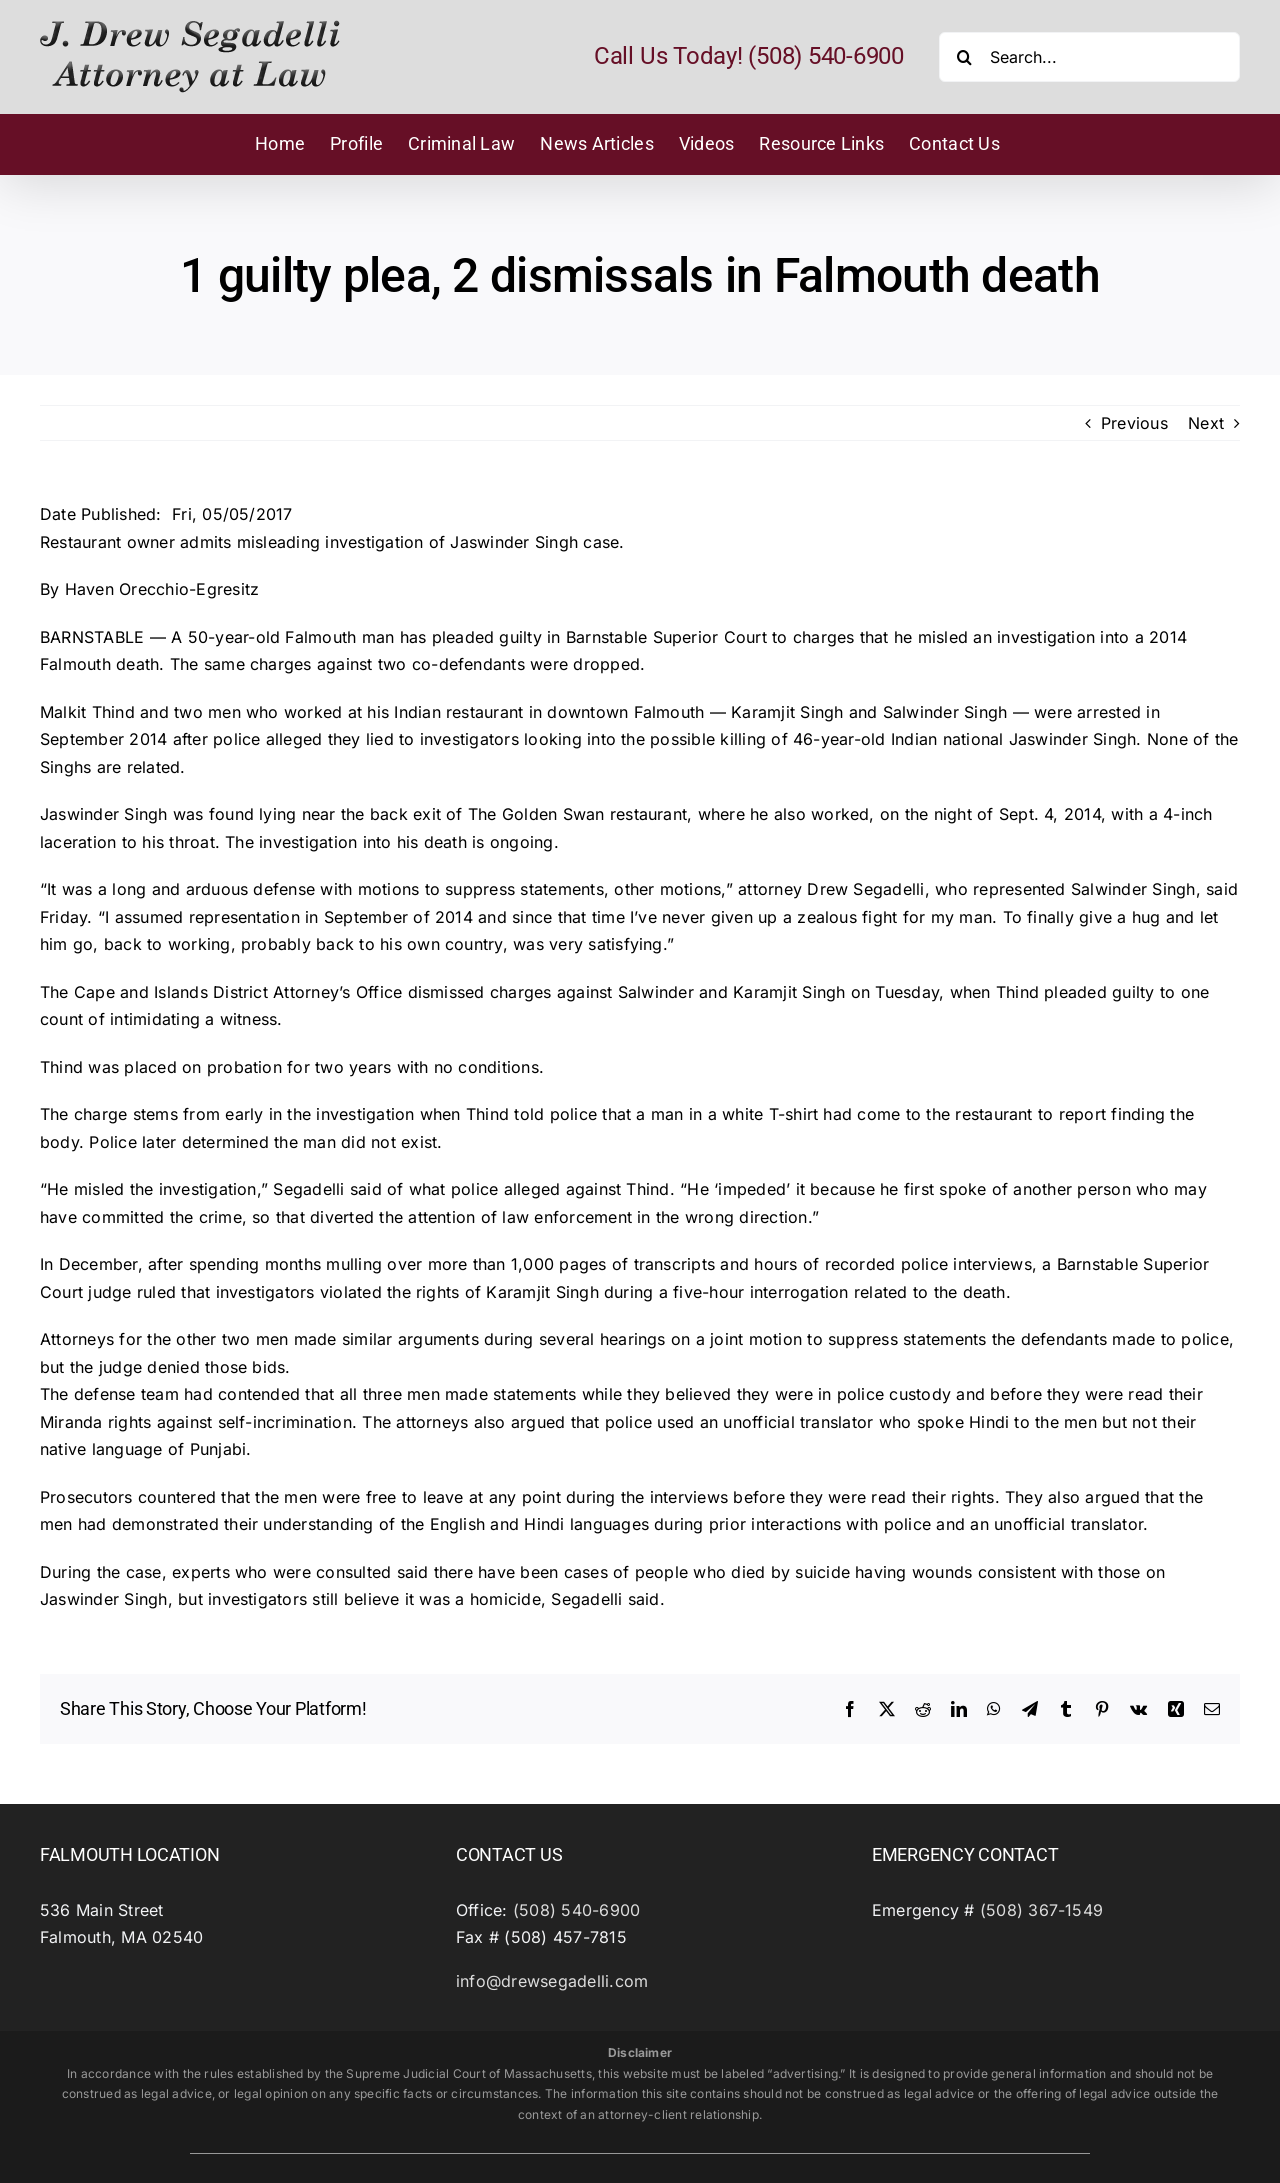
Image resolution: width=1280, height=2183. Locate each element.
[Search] (964, 57)
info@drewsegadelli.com (552, 1981)
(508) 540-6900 (576, 1910)
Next (1206, 423)
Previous (1134, 423)
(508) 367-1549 (1041, 1910)
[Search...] (1089, 57)
